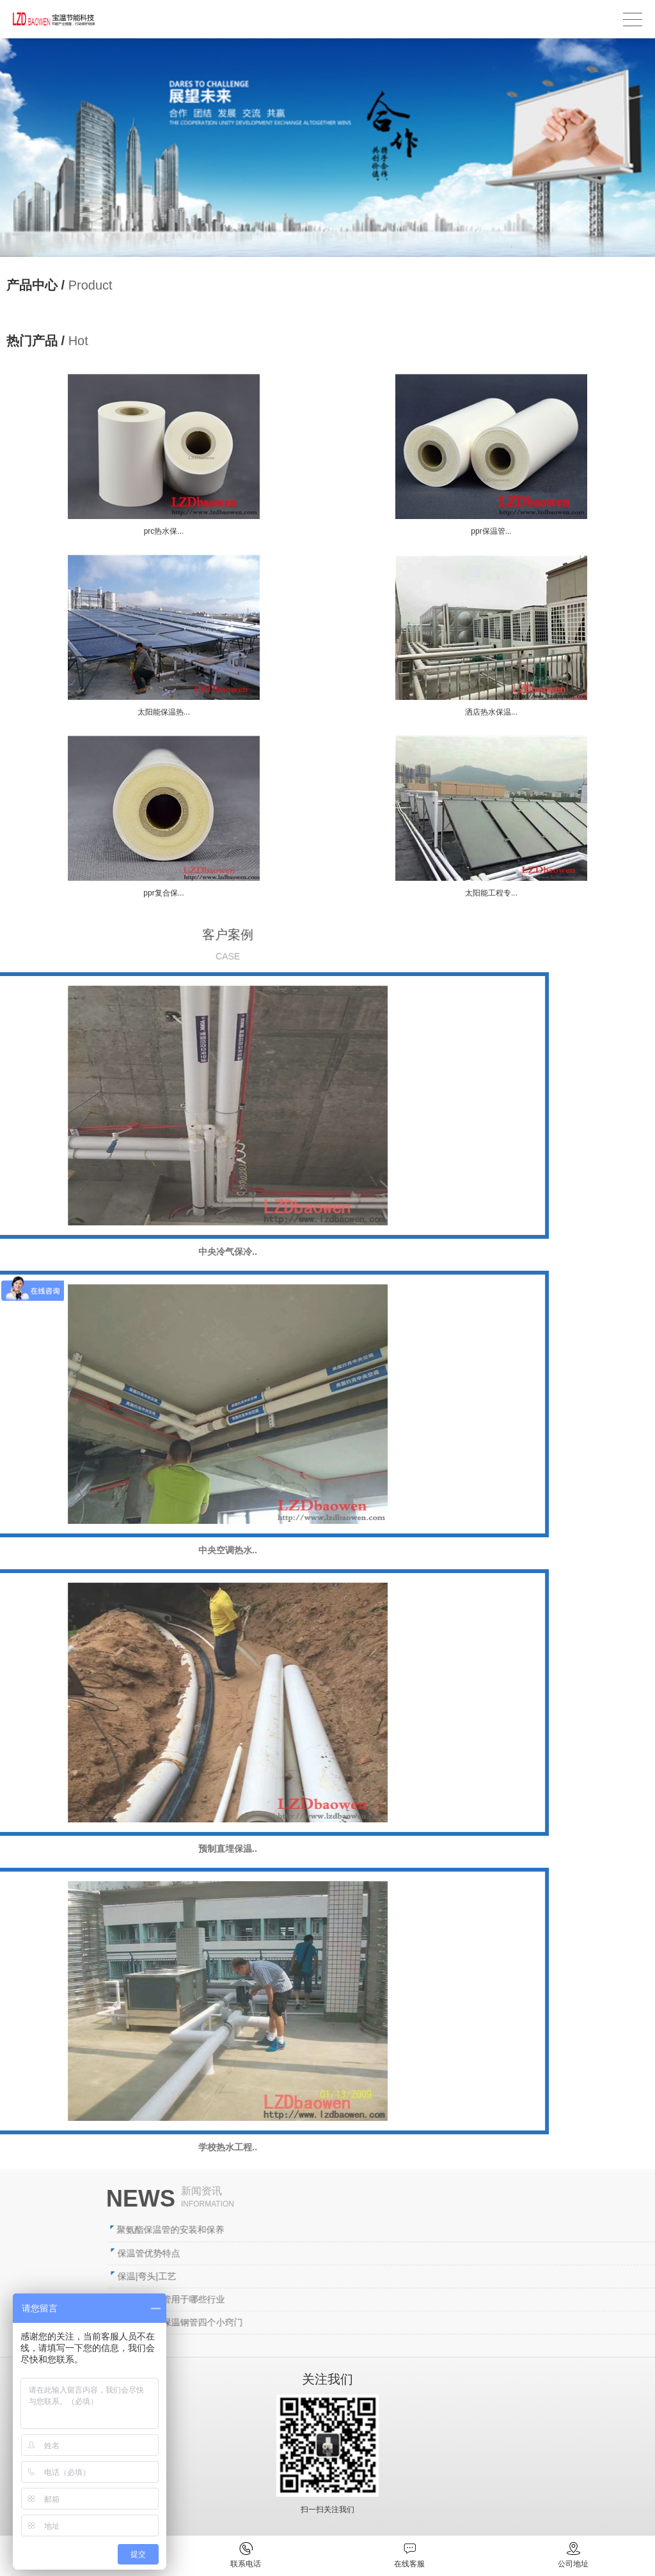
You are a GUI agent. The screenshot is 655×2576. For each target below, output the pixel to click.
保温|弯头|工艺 (388, 2276)
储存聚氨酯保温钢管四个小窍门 (421, 2322)
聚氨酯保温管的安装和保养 (412, 2229)
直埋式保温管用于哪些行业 (412, 2299)
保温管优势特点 (390, 2253)
